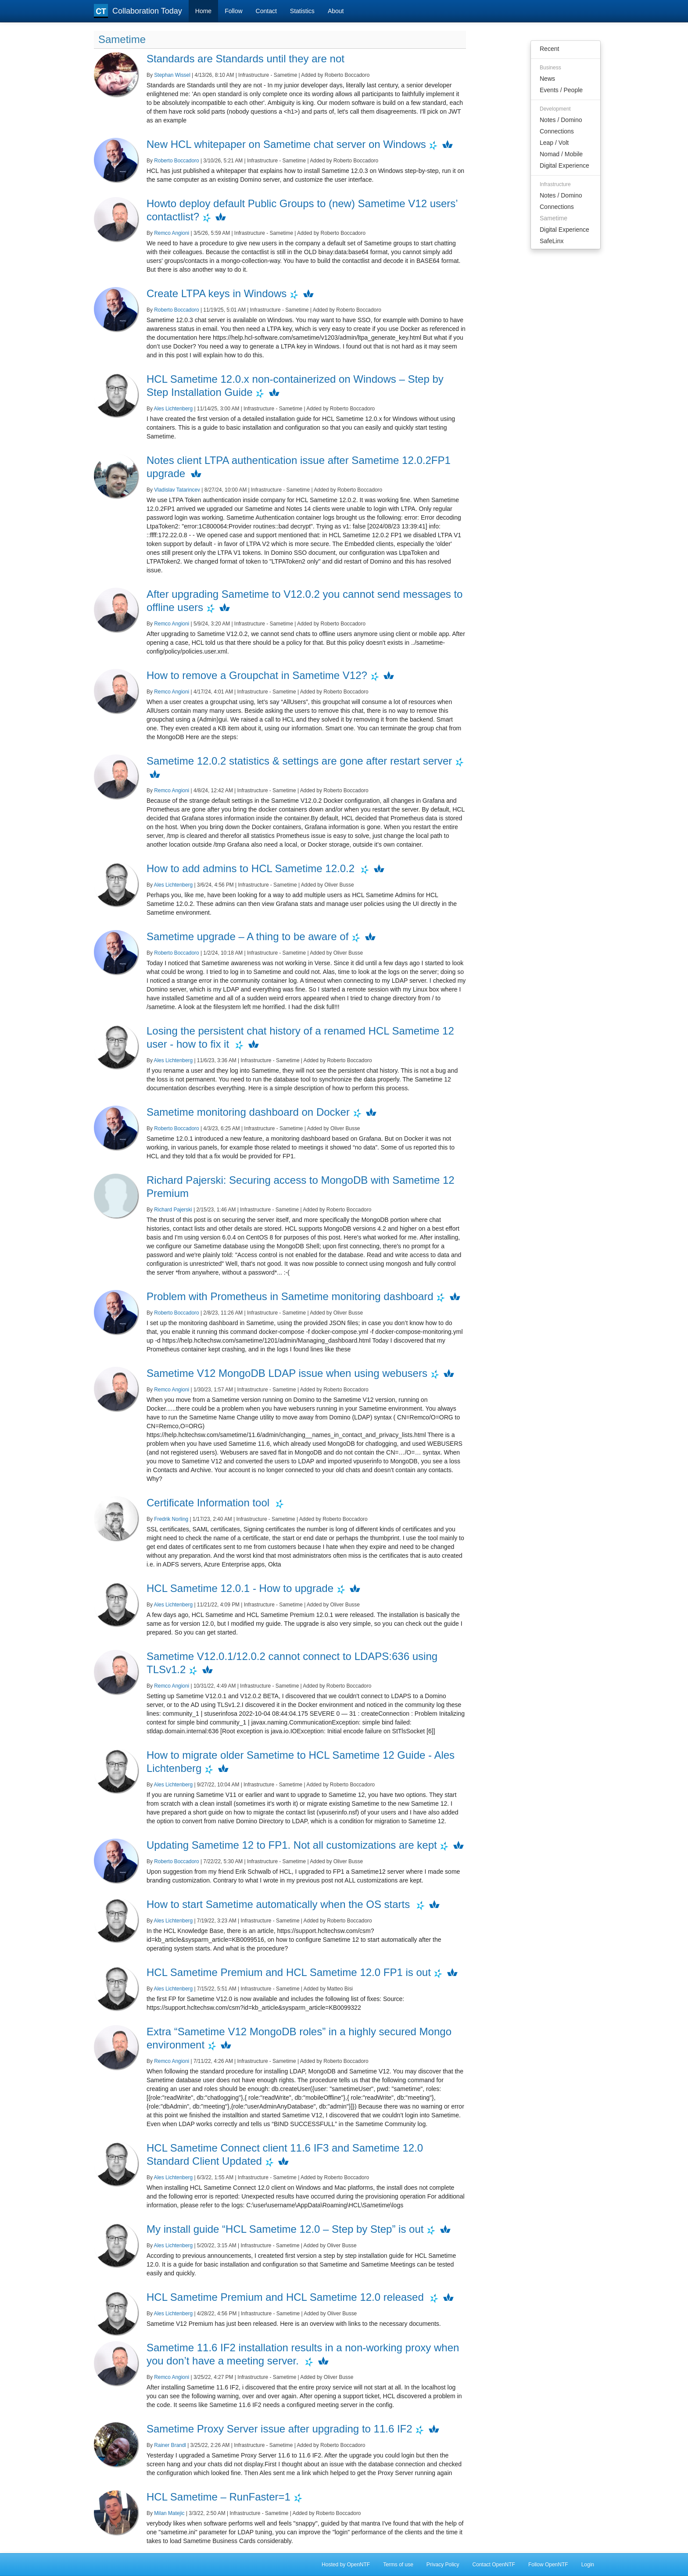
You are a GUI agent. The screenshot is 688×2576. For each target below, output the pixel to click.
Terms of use (398, 2565)
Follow (233, 10)
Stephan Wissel (172, 75)
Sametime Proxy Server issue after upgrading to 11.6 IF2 (279, 2429)
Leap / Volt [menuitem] (554, 142)
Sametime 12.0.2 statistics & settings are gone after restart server (299, 761)
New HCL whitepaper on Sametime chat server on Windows (286, 144)
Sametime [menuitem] (553, 218)
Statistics (302, 10)
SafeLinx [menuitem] (551, 240)
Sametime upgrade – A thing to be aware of (247, 936)
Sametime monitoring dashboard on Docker (248, 1112)
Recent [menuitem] (549, 48)
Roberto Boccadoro (176, 161)
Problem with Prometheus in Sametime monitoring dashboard (290, 1296)
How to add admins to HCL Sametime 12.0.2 (252, 868)
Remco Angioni (171, 233)
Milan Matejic (169, 2513)
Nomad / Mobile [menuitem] (561, 154)
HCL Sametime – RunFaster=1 (218, 2497)
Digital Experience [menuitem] (564, 165)
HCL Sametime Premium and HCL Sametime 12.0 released (286, 2297)
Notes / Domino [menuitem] (561, 119)
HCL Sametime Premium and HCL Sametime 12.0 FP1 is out (289, 1972)
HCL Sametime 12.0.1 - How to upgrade (240, 1588)
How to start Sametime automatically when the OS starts (280, 1904)
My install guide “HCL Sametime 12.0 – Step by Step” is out (285, 2229)
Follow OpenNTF (548, 2565)
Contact (266, 10)
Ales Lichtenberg (173, 409)
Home (203, 10)
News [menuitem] (547, 78)
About (336, 10)
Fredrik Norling (171, 1519)
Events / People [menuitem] (561, 89)
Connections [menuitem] (557, 131)
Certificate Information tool (209, 1503)
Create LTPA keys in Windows (217, 293)
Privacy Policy (442, 2565)
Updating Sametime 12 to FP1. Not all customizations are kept (292, 1845)
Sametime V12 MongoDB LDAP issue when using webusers (287, 1373)
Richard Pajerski (173, 1210)
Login (587, 2565)
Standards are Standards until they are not (245, 59)
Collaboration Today (138, 11)
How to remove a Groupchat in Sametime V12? (257, 675)
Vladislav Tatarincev (177, 490)
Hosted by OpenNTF (346, 2565)
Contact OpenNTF (494, 2565)
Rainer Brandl (170, 2445)
